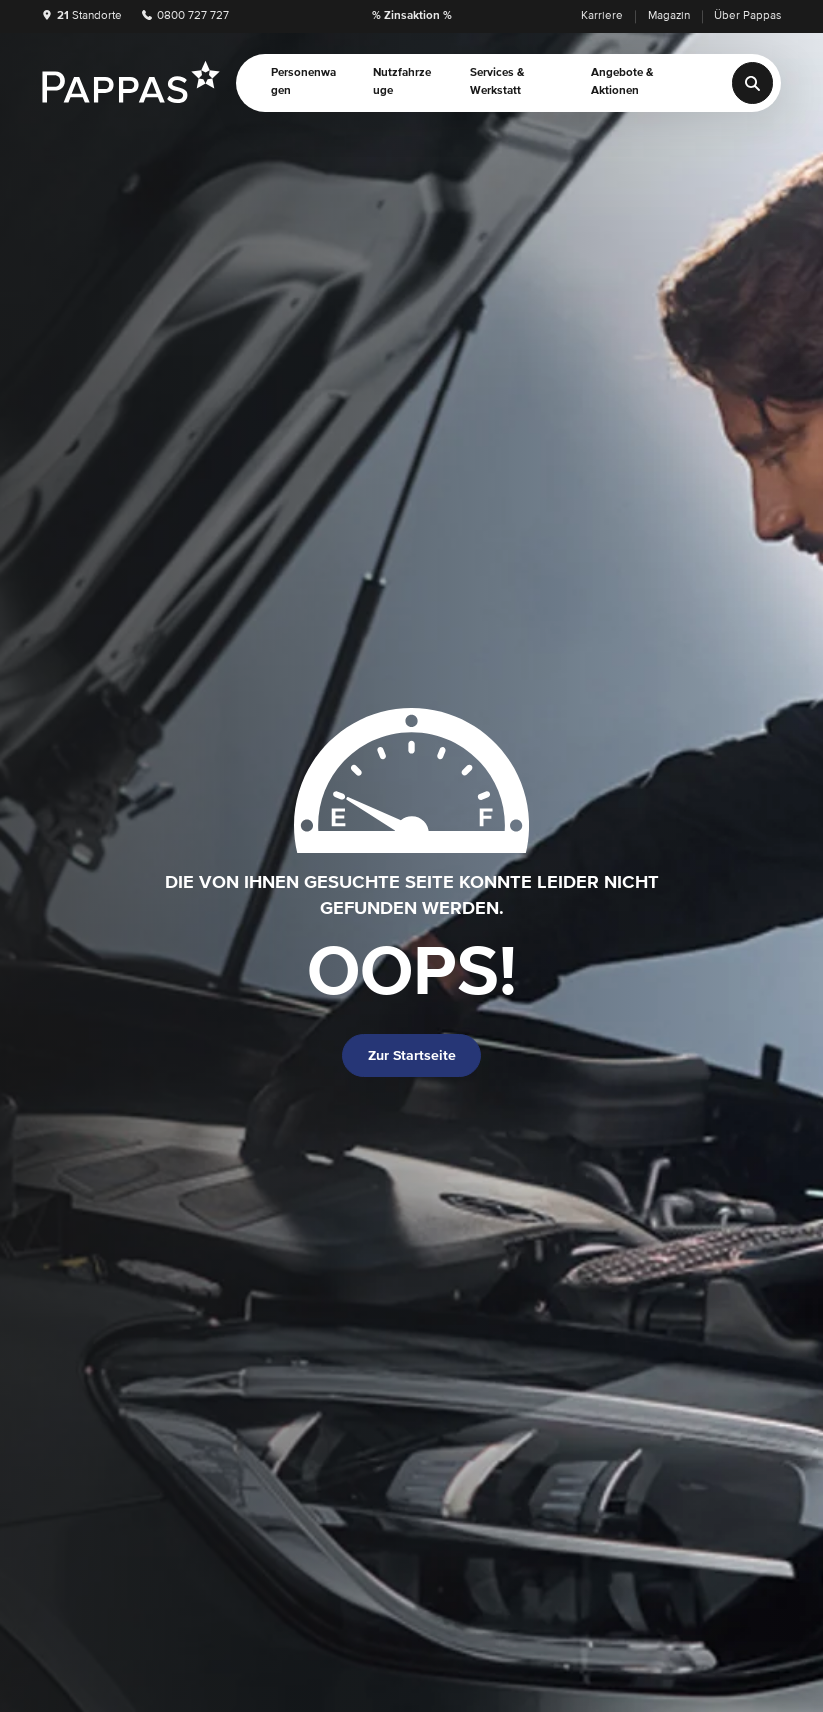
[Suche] (753, 83)
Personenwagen (303, 82)
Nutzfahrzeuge (402, 82)
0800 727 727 (185, 16)
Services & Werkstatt (497, 82)
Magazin (669, 16)
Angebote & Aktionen (622, 82)
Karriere (602, 16)
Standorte (82, 16)
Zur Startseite (412, 1056)
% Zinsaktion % (412, 16)
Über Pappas (747, 16)
